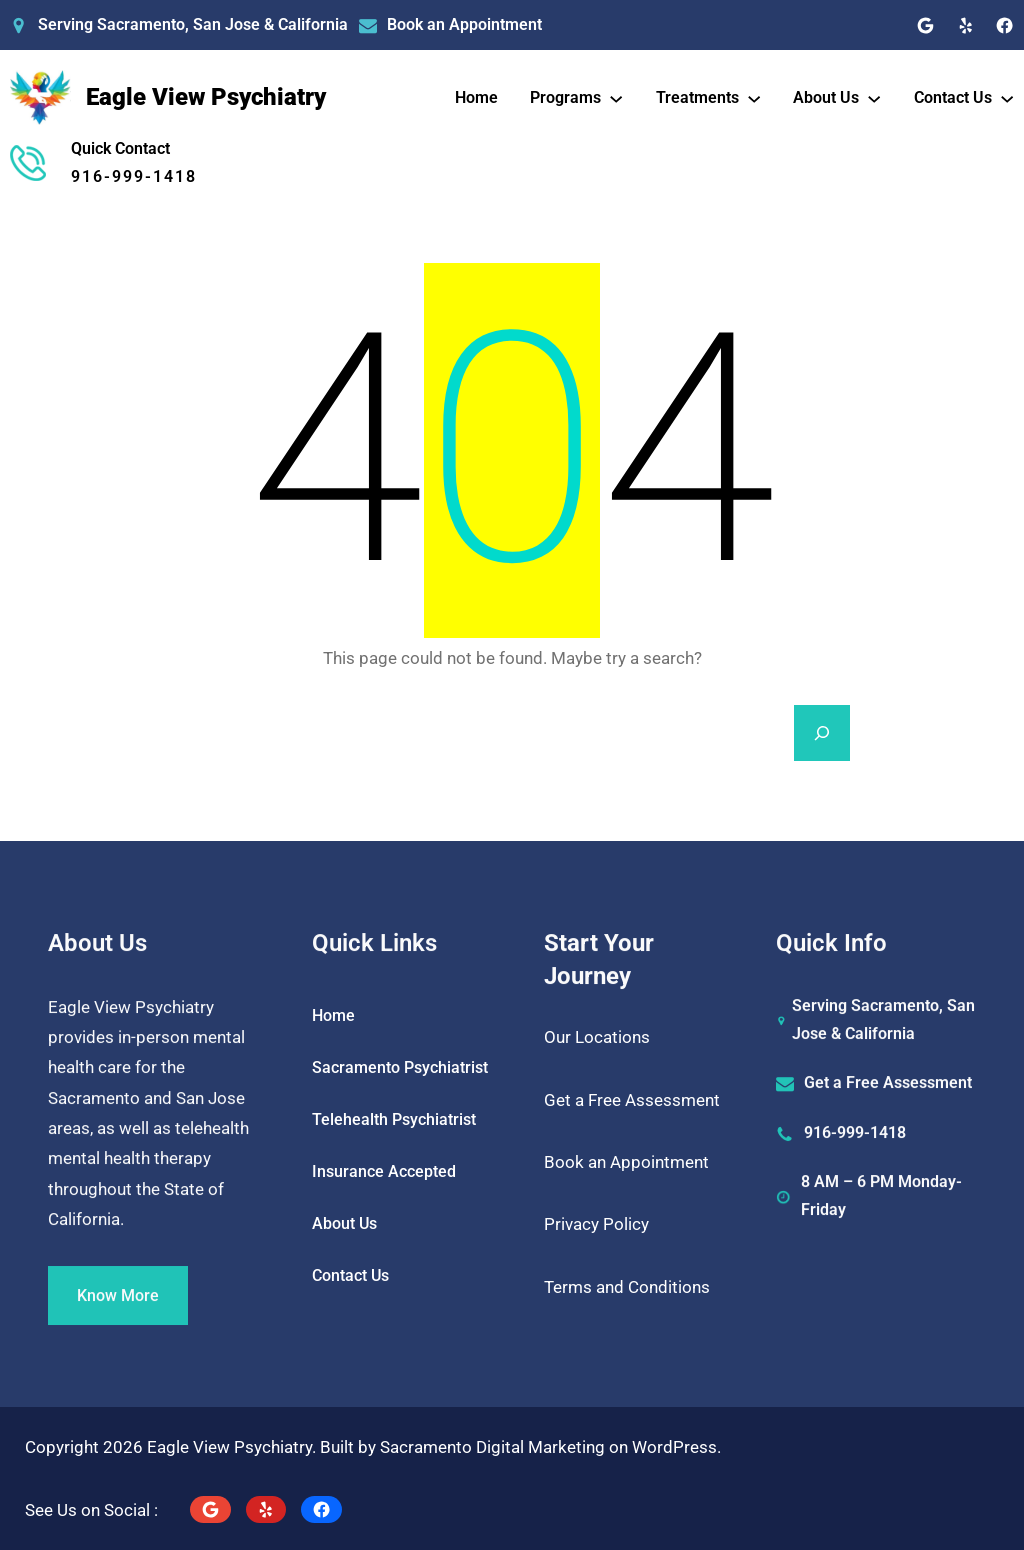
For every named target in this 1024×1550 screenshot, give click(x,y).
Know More (118, 1325)
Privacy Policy (596, 1224)
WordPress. (676, 1447)
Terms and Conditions (627, 1287)
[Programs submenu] (616, 97)
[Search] (822, 733)
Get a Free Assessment (632, 1100)
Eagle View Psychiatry (206, 97)
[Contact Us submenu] (1007, 97)
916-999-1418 (134, 176)
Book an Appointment (464, 24)
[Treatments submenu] (754, 97)
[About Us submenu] (874, 97)
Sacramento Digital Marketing (492, 1447)
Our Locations (597, 1037)
